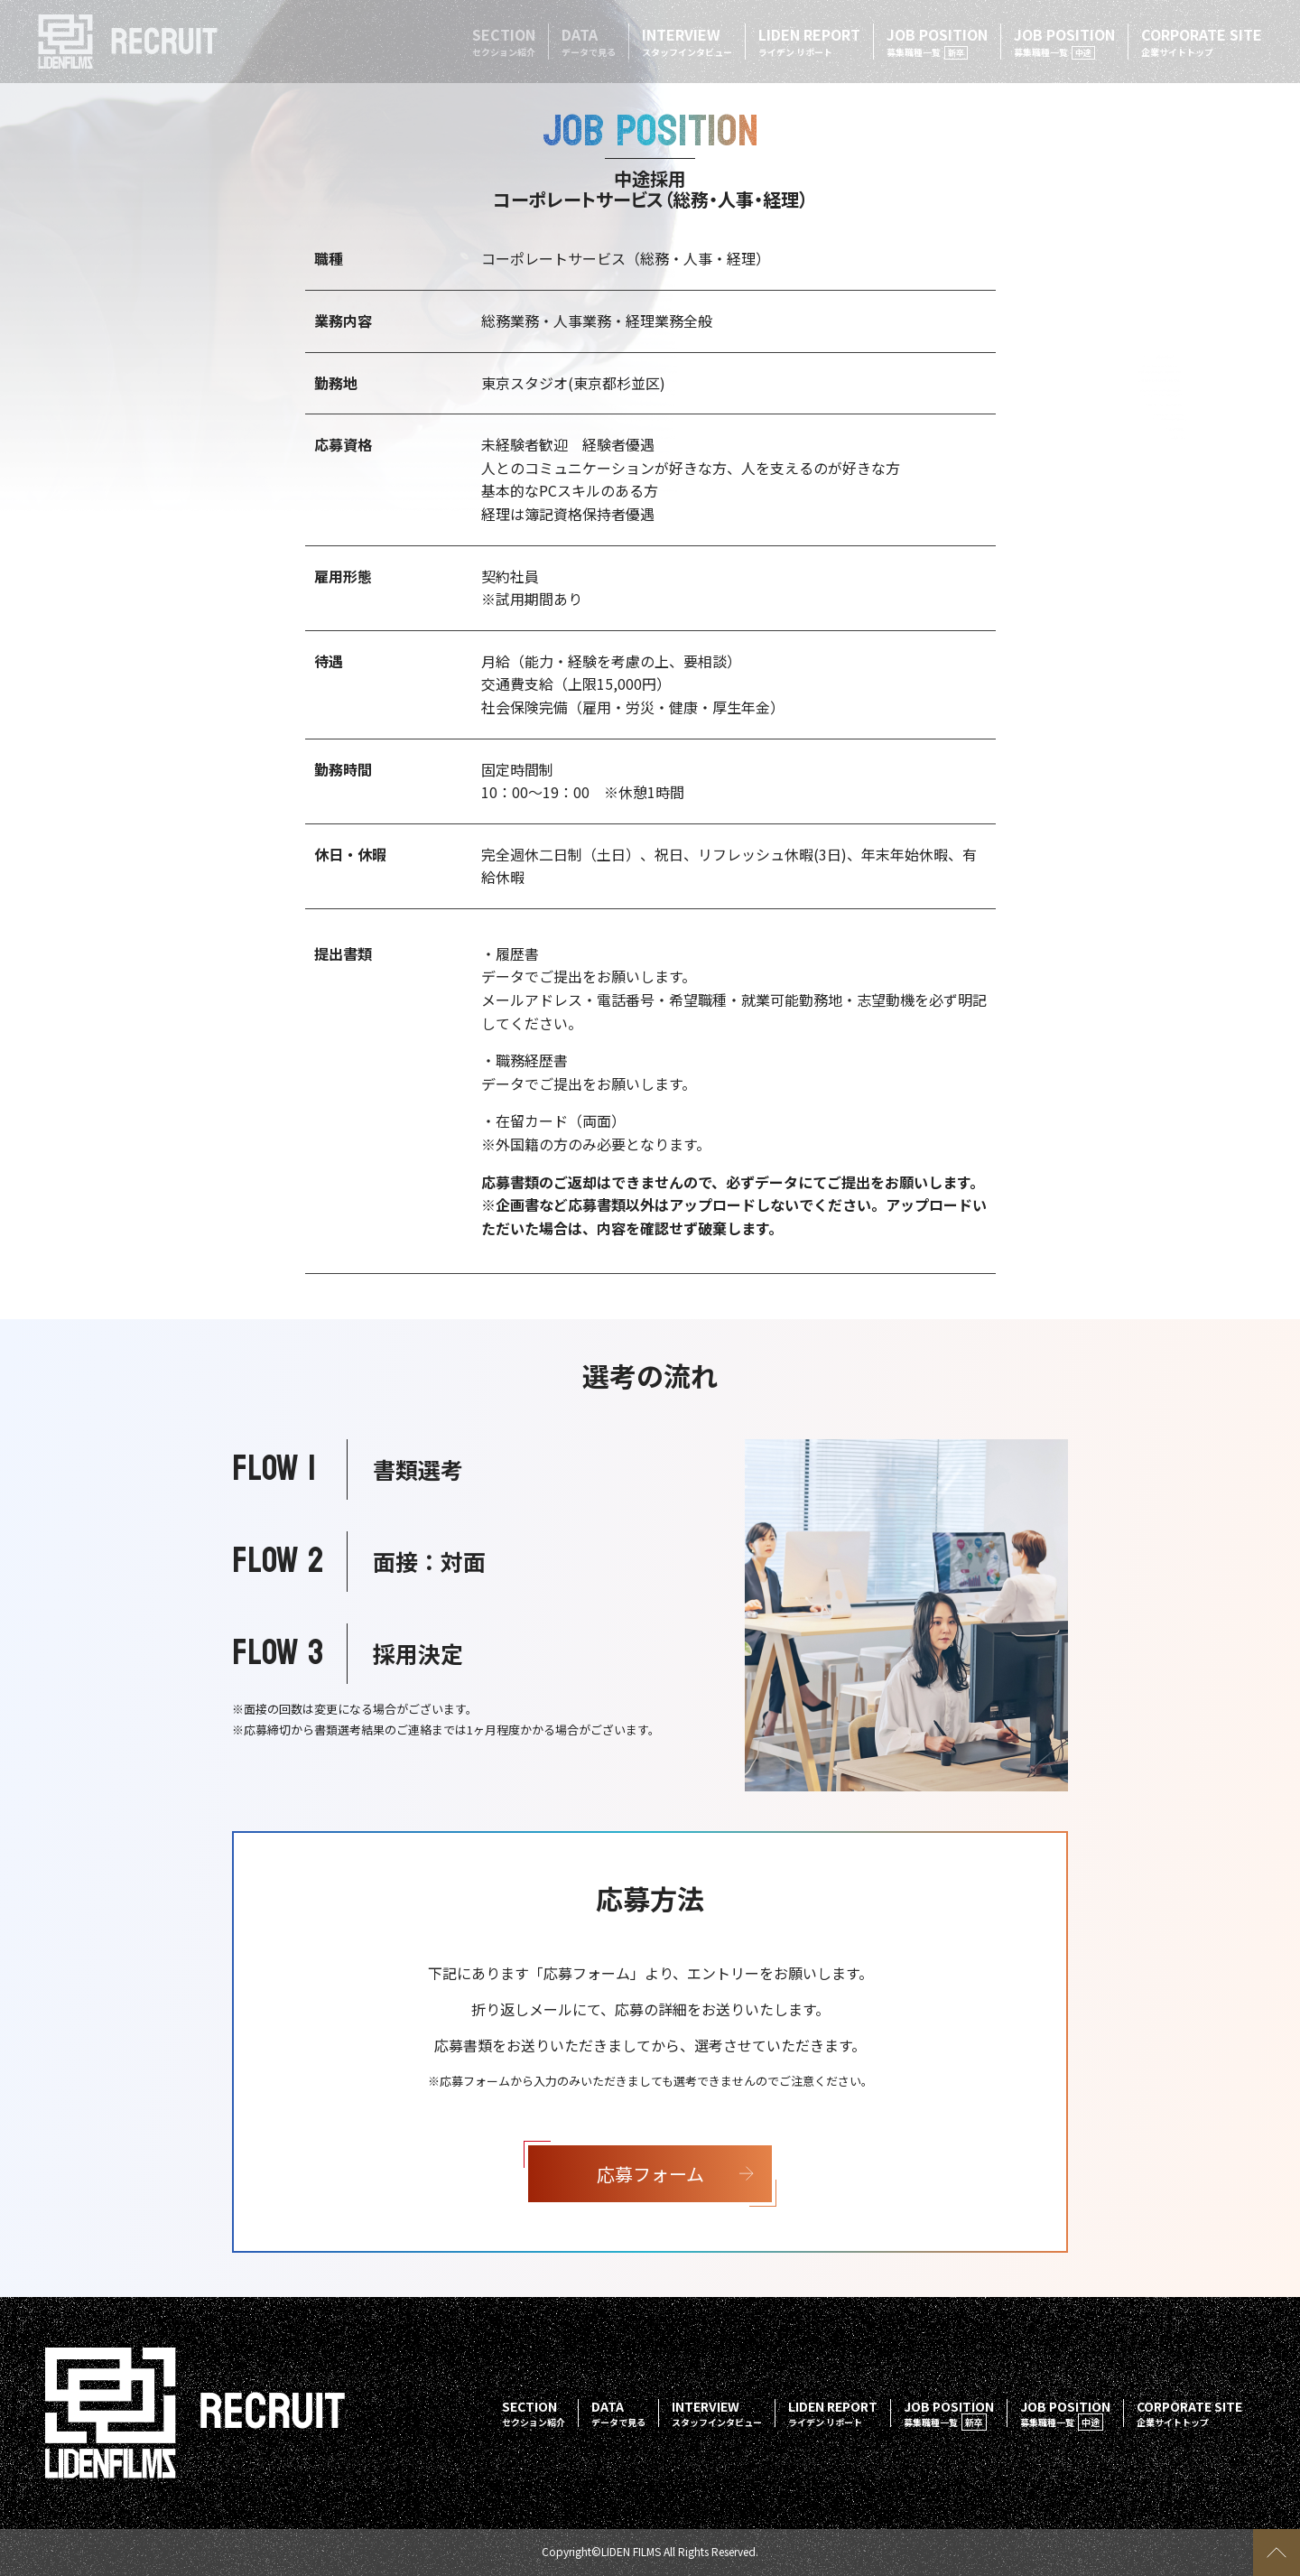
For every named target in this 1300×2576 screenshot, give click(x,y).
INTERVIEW (687, 41)
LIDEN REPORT (809, 41)
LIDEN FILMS (631, 2551)
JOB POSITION (937, 41)
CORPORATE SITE (1201, 41)
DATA (589, 41)
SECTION (503, 41)
